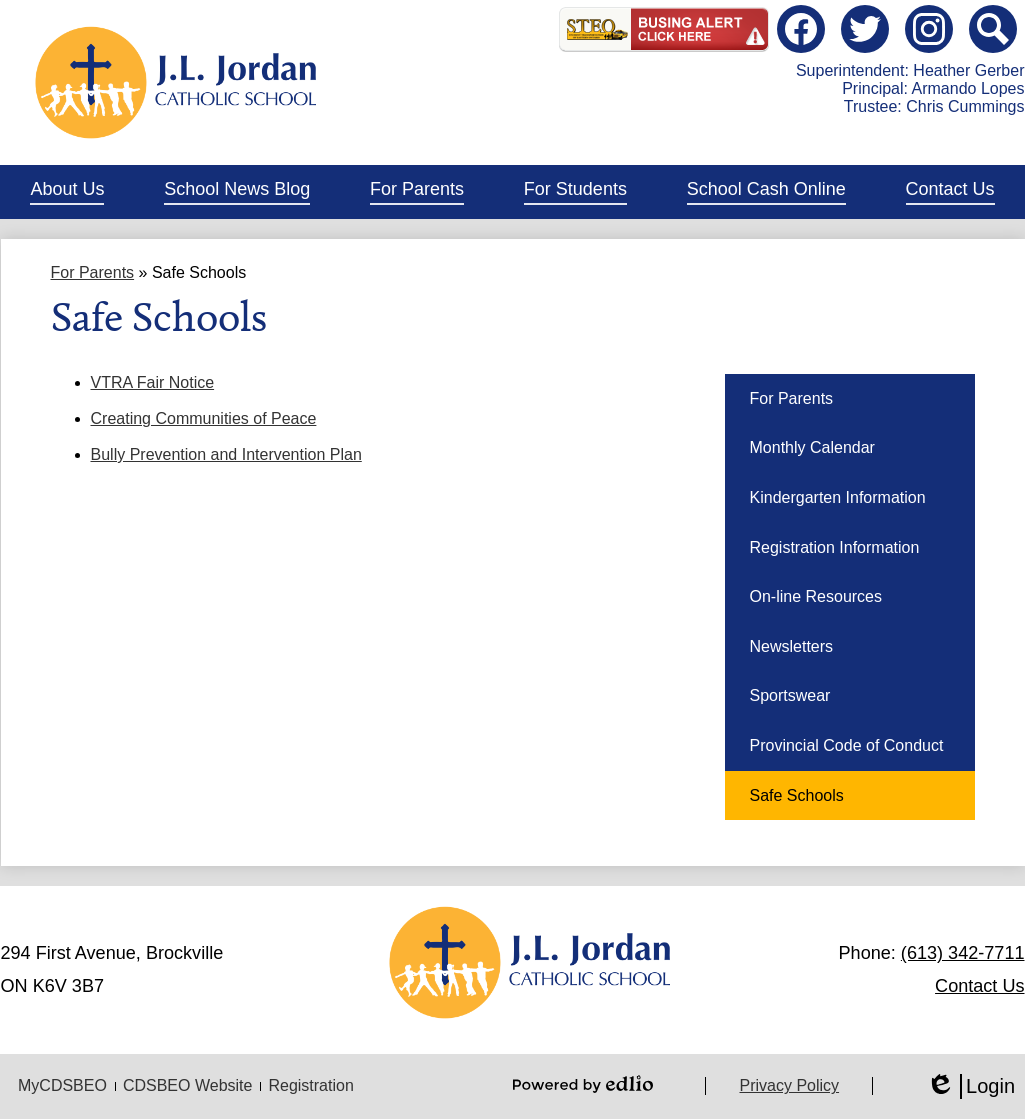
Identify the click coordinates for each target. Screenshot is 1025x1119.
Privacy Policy (789, 1085)
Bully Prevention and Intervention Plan (226, 454)
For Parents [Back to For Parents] (93, 272)
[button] (67, 192)
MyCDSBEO (62, 1085)
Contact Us (979, 986)
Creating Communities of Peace (204, 418)
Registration (310, 1085)
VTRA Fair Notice (153, 382)
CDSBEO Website (188, 1085)
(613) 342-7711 (963, 953)
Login (970, 1086)
